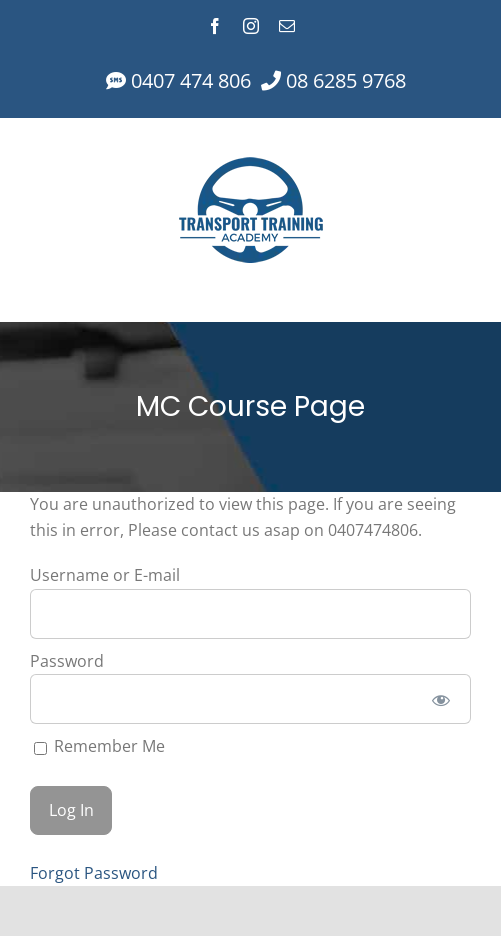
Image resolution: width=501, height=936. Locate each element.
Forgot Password (94, 873)
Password (67, 661)
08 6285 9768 (343, 80)
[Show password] (441, 699)
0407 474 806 (188, 80)
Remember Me (99, 746)
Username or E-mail (105, 575)
